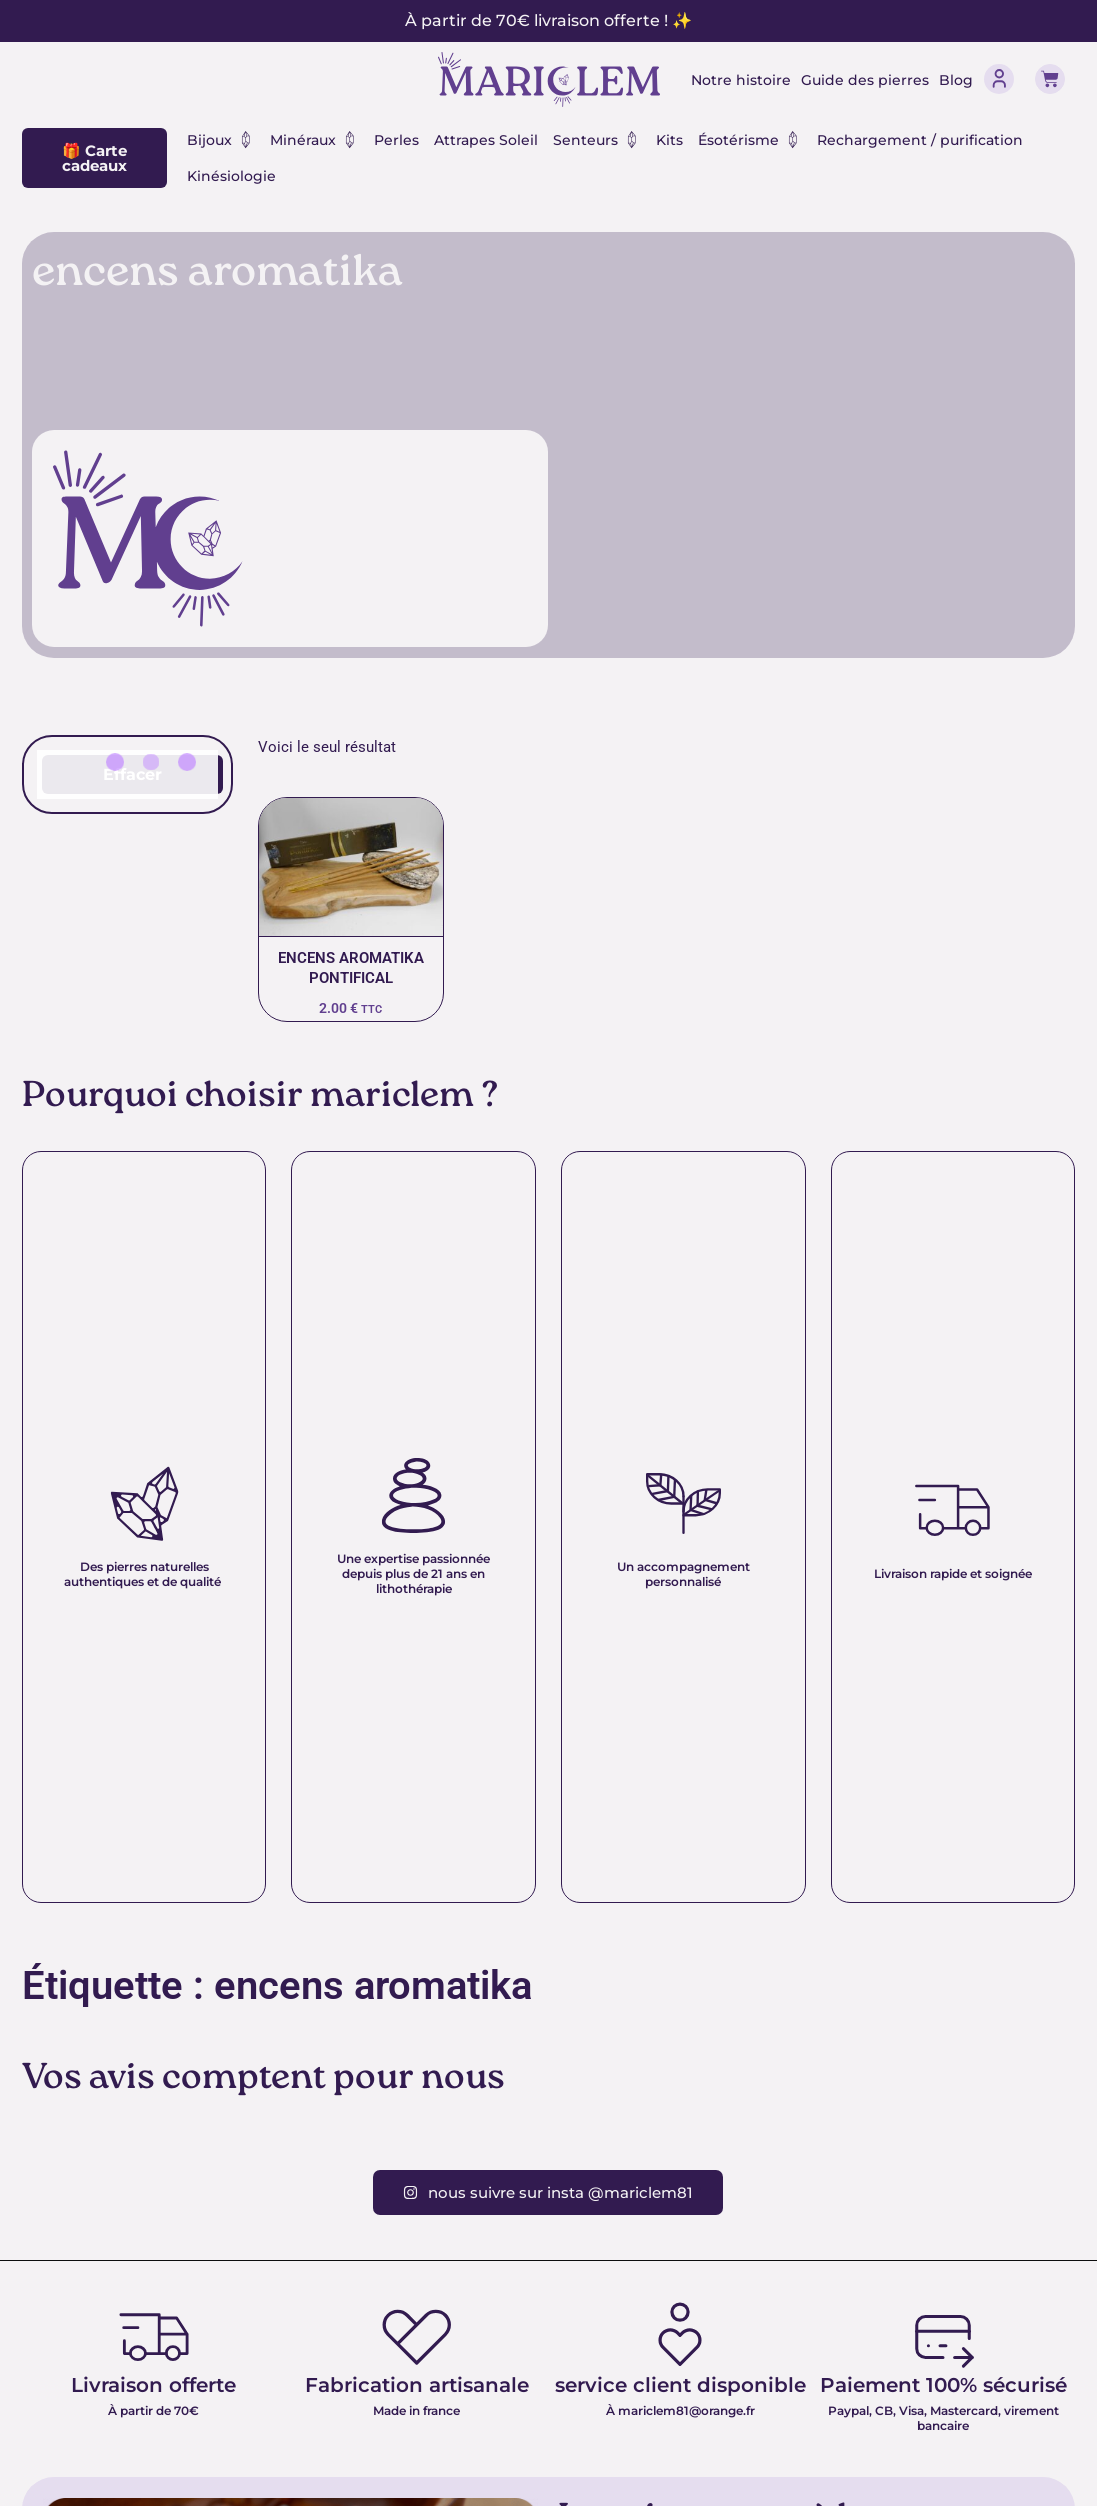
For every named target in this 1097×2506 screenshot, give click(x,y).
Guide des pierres (865, 80)
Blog (956, 80)
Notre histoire (741, 80)
